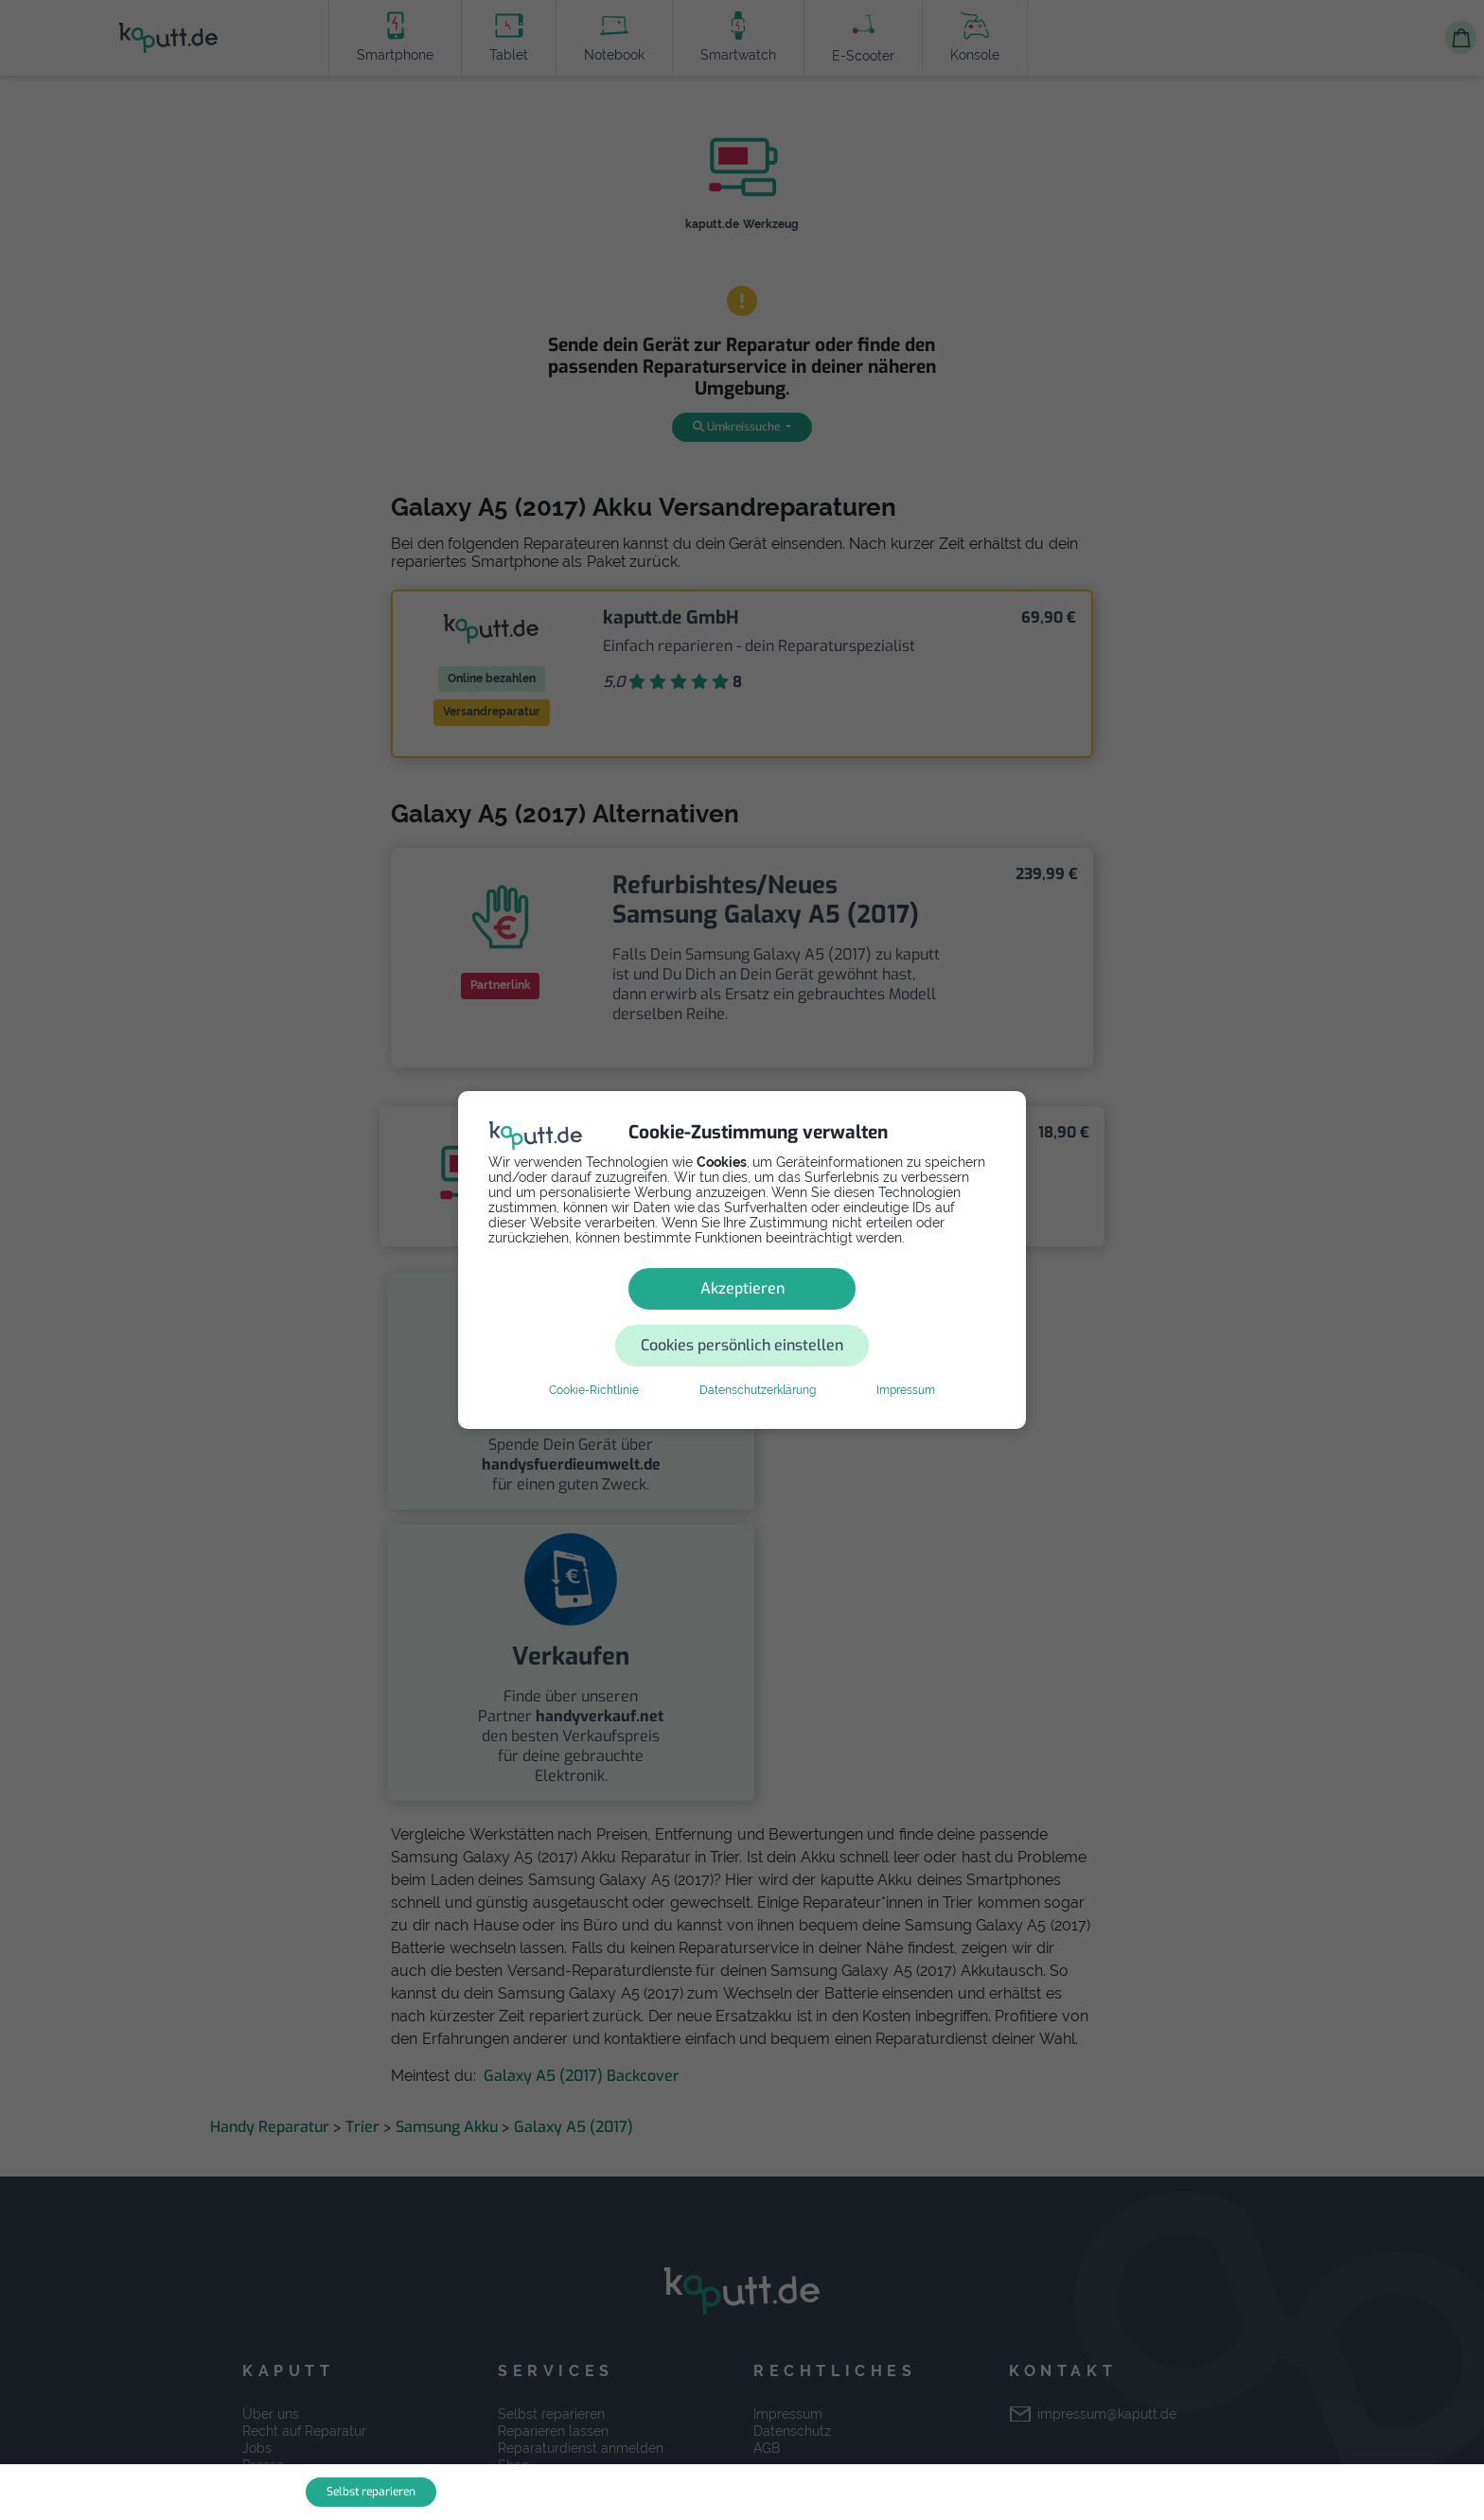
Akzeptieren (607, 1317)
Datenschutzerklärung (757, 1361)
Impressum (905, 1361)
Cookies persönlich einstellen (855, 1317)
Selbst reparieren (371, 2491)
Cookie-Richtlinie (594, 1361)
